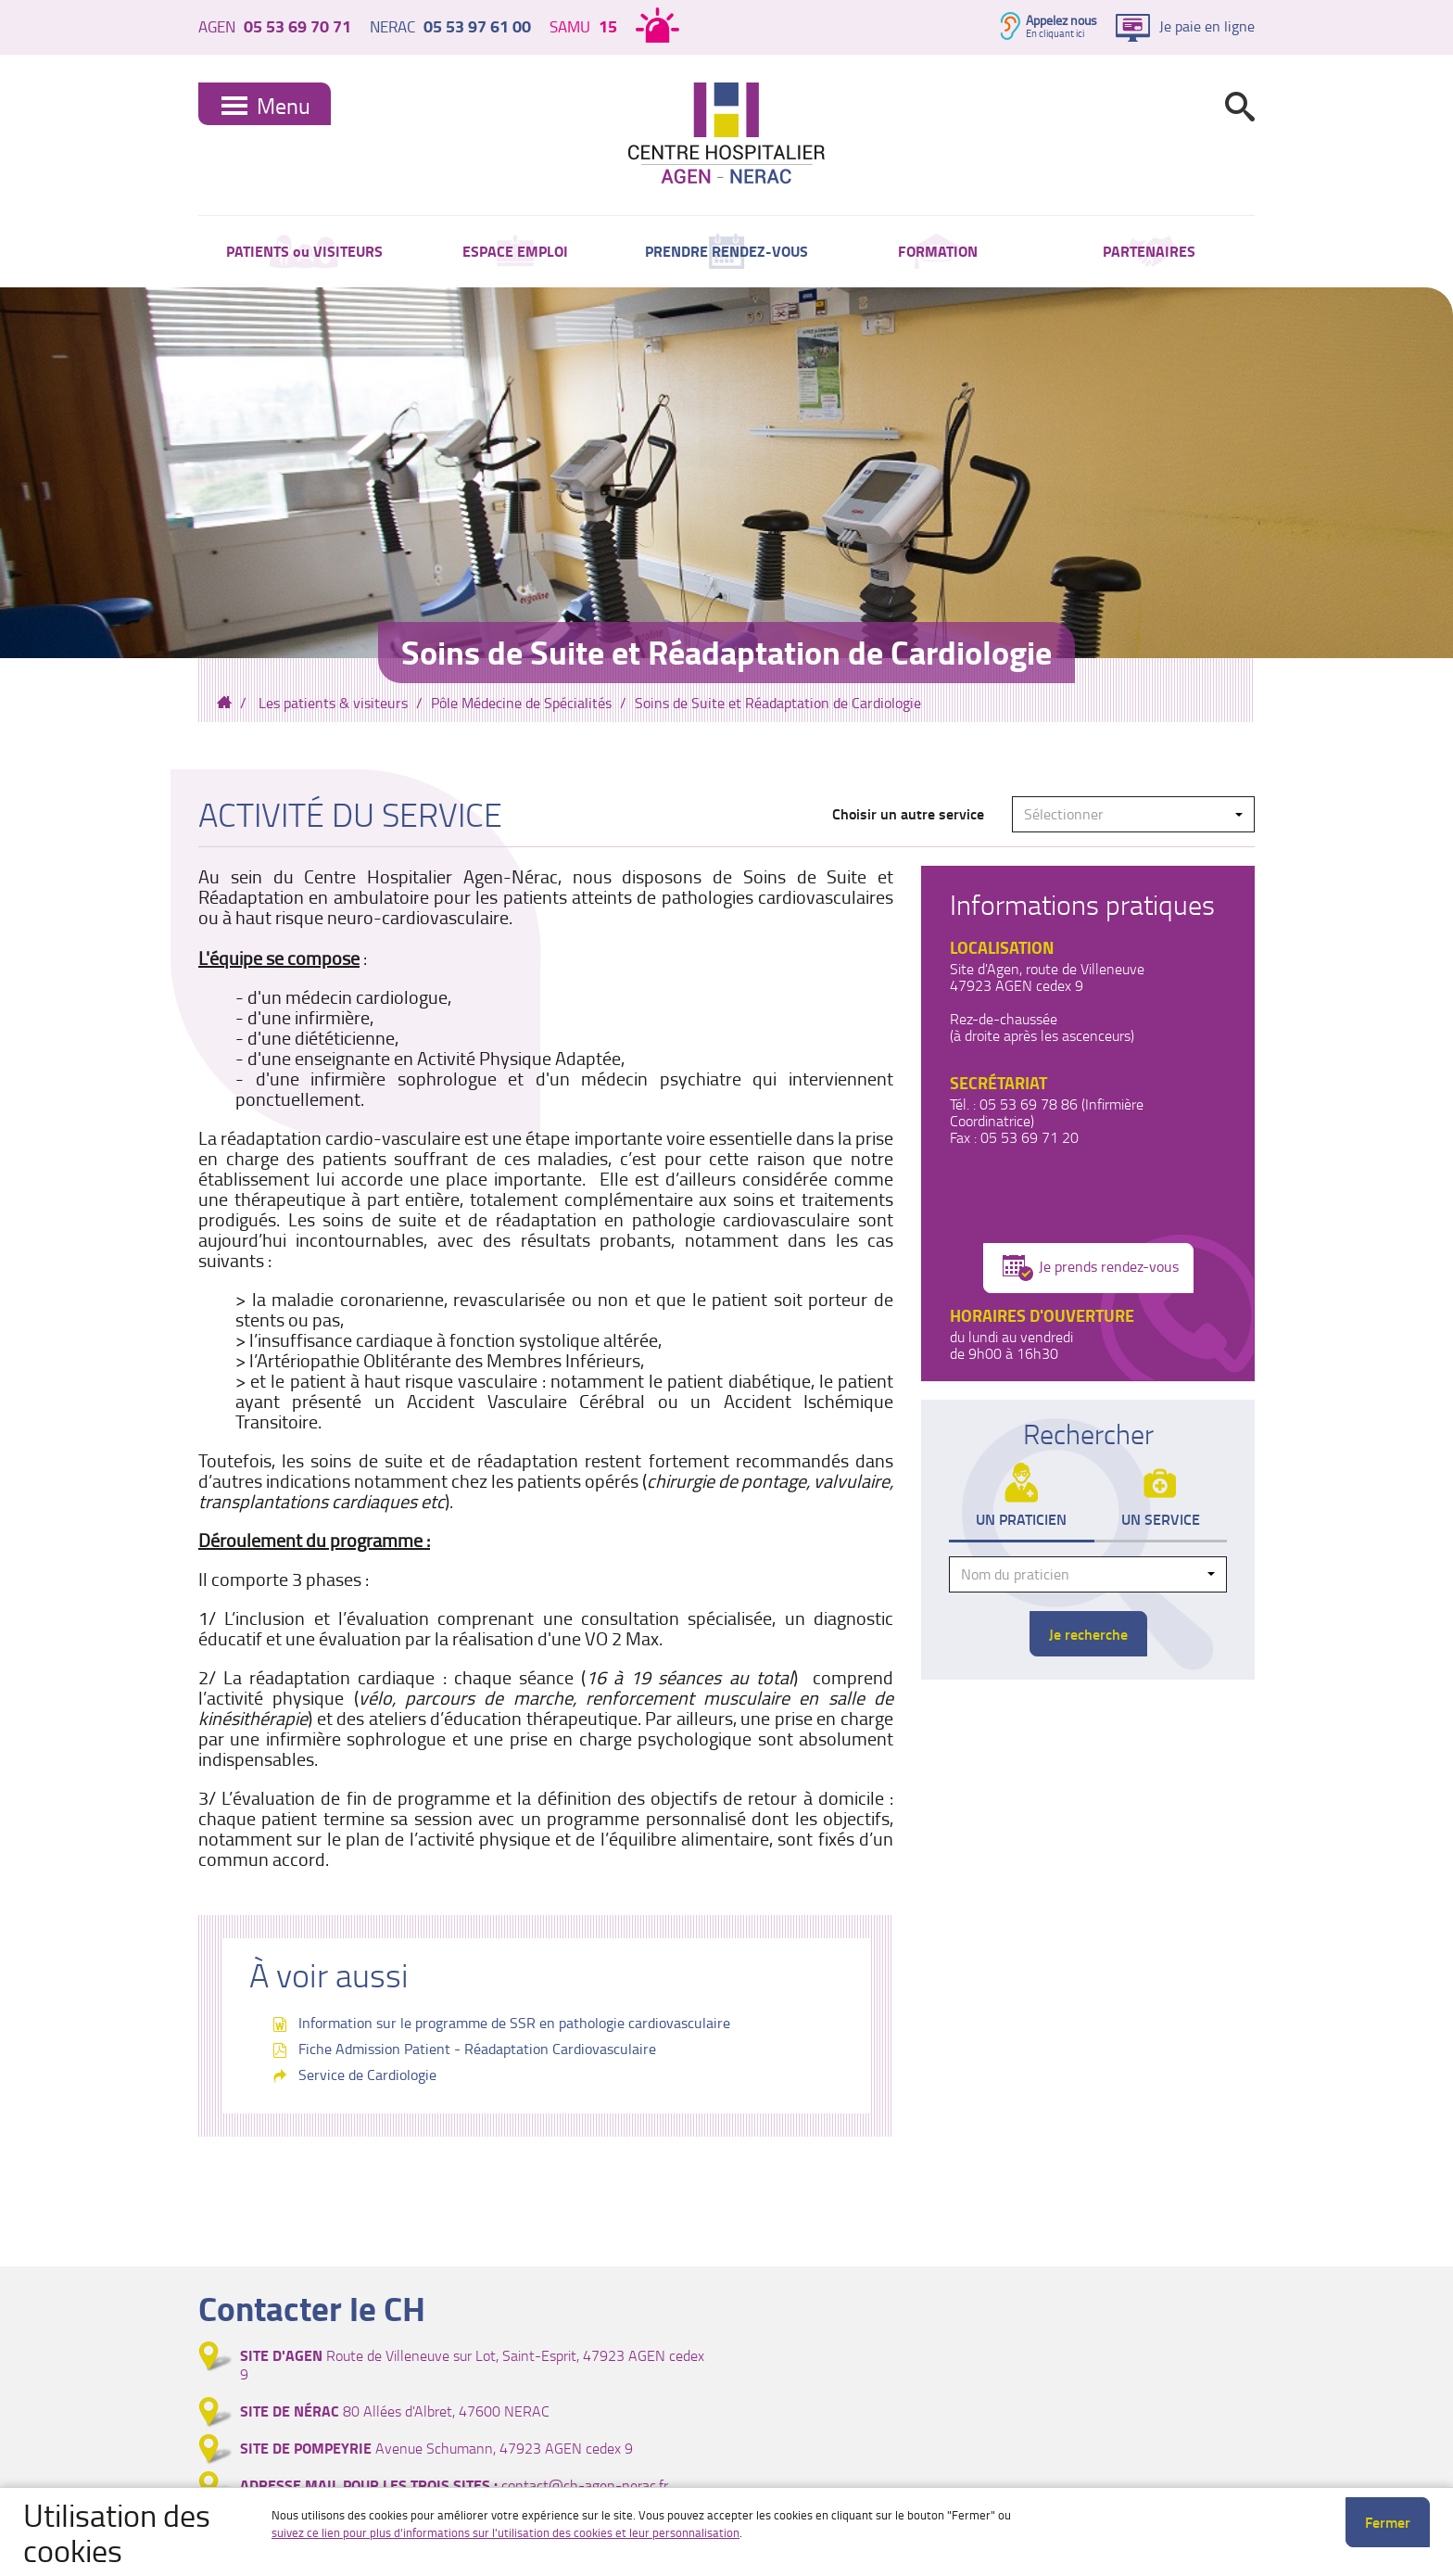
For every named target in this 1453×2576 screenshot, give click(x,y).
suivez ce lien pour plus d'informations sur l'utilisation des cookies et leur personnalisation (505, 2532)
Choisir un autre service (908, 813)
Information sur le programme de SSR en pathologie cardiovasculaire (514, 2022)
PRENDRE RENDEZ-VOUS (726, 250)
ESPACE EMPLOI (515, 250)
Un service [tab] (1160, 1518)
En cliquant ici (1055, 33)
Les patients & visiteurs (333, 702)
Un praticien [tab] (1021, 1518)
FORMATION (938, 250)
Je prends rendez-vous (1091, 1268)
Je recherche (1088, 1633)
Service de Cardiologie (367, 2074)
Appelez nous (1061, 20)
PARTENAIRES (1149, 250)
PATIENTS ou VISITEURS (304, 250)
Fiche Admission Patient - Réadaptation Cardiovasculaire (477, 2048)
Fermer (1387, 2521)
